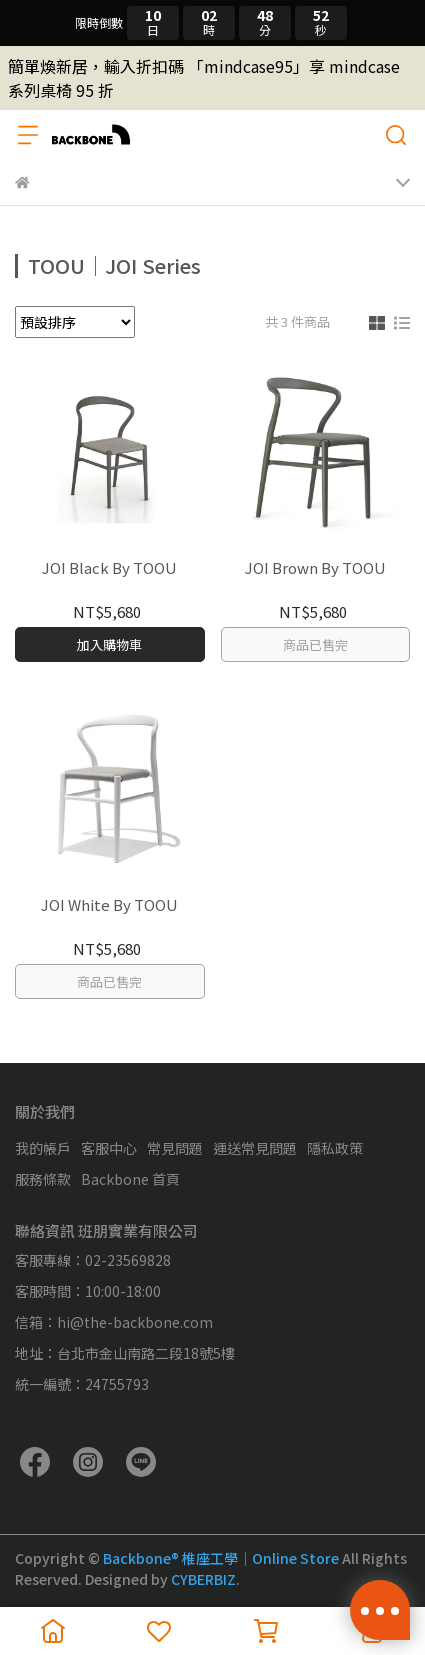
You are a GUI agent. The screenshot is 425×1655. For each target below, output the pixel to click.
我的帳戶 (43, 1148)
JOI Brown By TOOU (315, 568)
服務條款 (43, 1179)
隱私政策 (335, 1148)
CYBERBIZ (203, 1579)
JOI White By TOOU (109, 905)
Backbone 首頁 (130, 1179)
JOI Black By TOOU (109, 568)
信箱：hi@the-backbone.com (114, 1322)
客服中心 (109, 1148)
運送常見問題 (255, 1148)
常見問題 (175, 1148)
